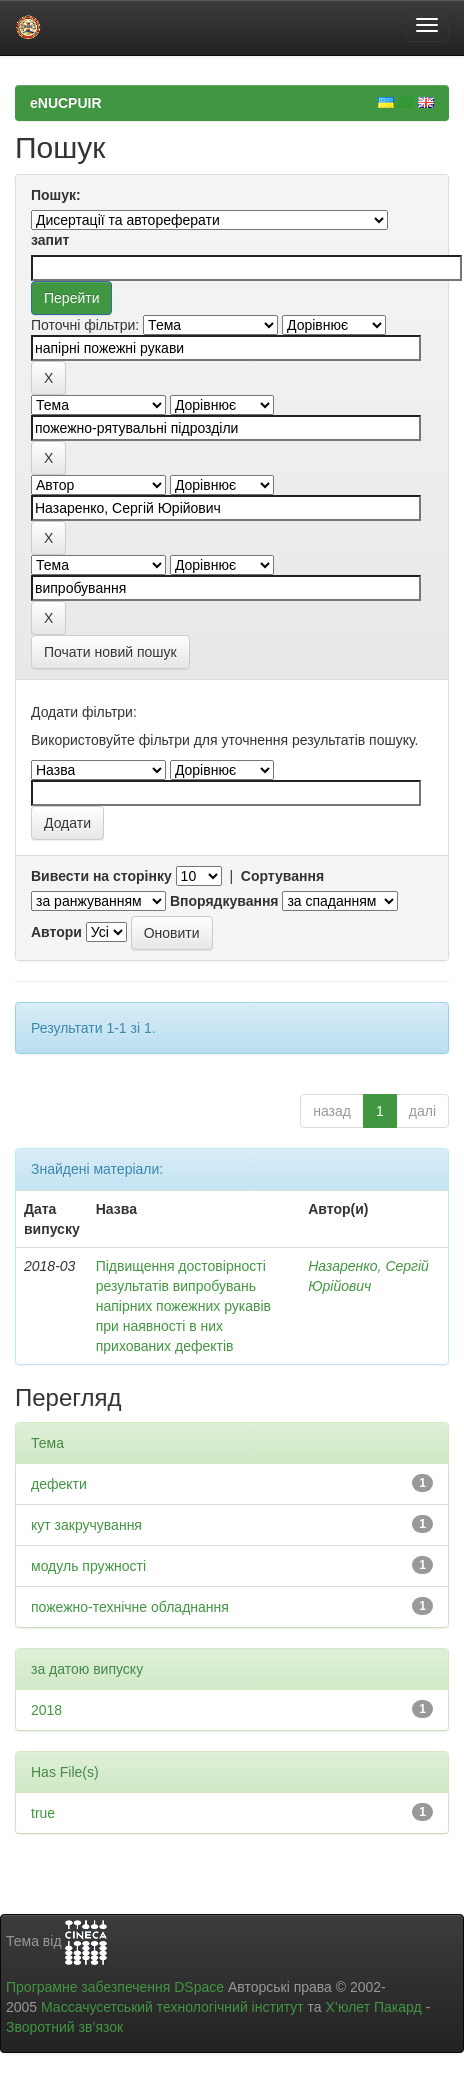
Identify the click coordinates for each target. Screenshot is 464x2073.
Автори (56, 932)
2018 (46, 1710)
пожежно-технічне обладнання (130, 1607)
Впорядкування (224, 901)
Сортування (282, 876)
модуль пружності (88, 1566)
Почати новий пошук (110, 652)
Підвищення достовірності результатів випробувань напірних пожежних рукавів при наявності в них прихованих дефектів (183, 1306)
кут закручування (86, 1525)
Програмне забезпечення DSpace (115, 1987)
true (43, 1813)
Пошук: (56, 195)
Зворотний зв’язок (64, 2027)
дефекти (59, 1484)
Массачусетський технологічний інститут (172, 2007)
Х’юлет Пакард (374, 2007)
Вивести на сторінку (101, 876)
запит (50, 240)
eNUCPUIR (66, 103)
